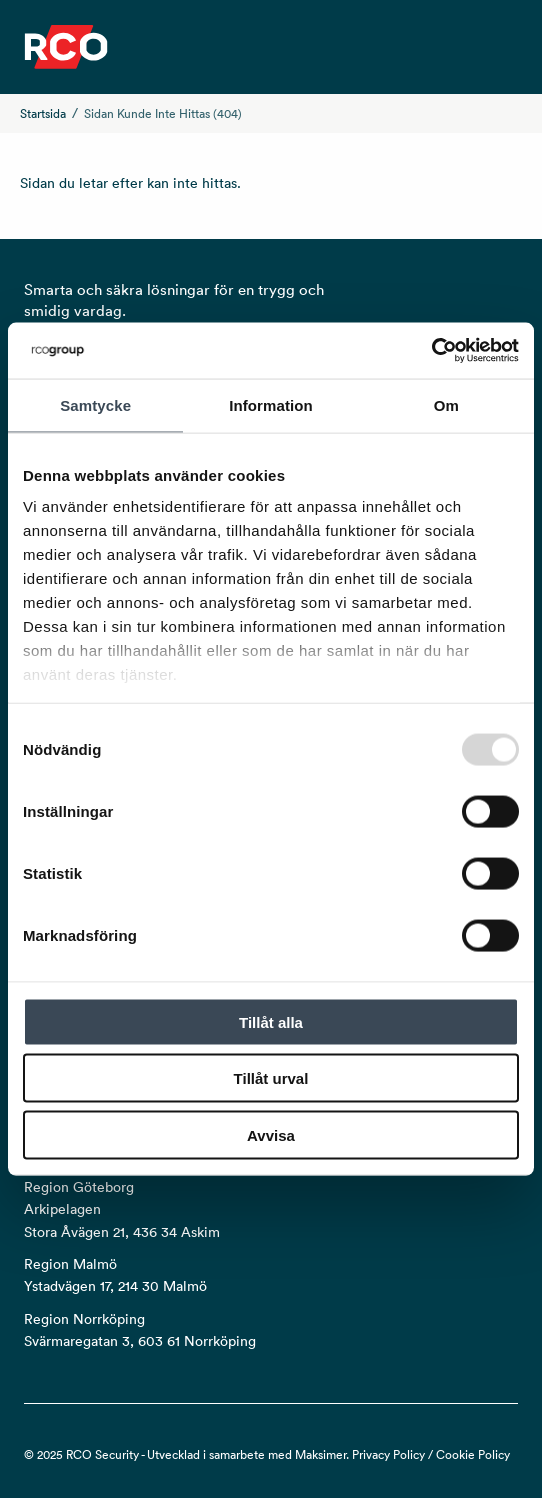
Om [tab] (446, 404)
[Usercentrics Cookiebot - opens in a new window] (431, 351)
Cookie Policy (473, 1454)
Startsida (43, 113)
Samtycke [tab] (95, 404)
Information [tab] (271, 404)
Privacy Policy (388, 1454)
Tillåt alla (271, 1021)
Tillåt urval (271, 1078)
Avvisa (271, 1134)
